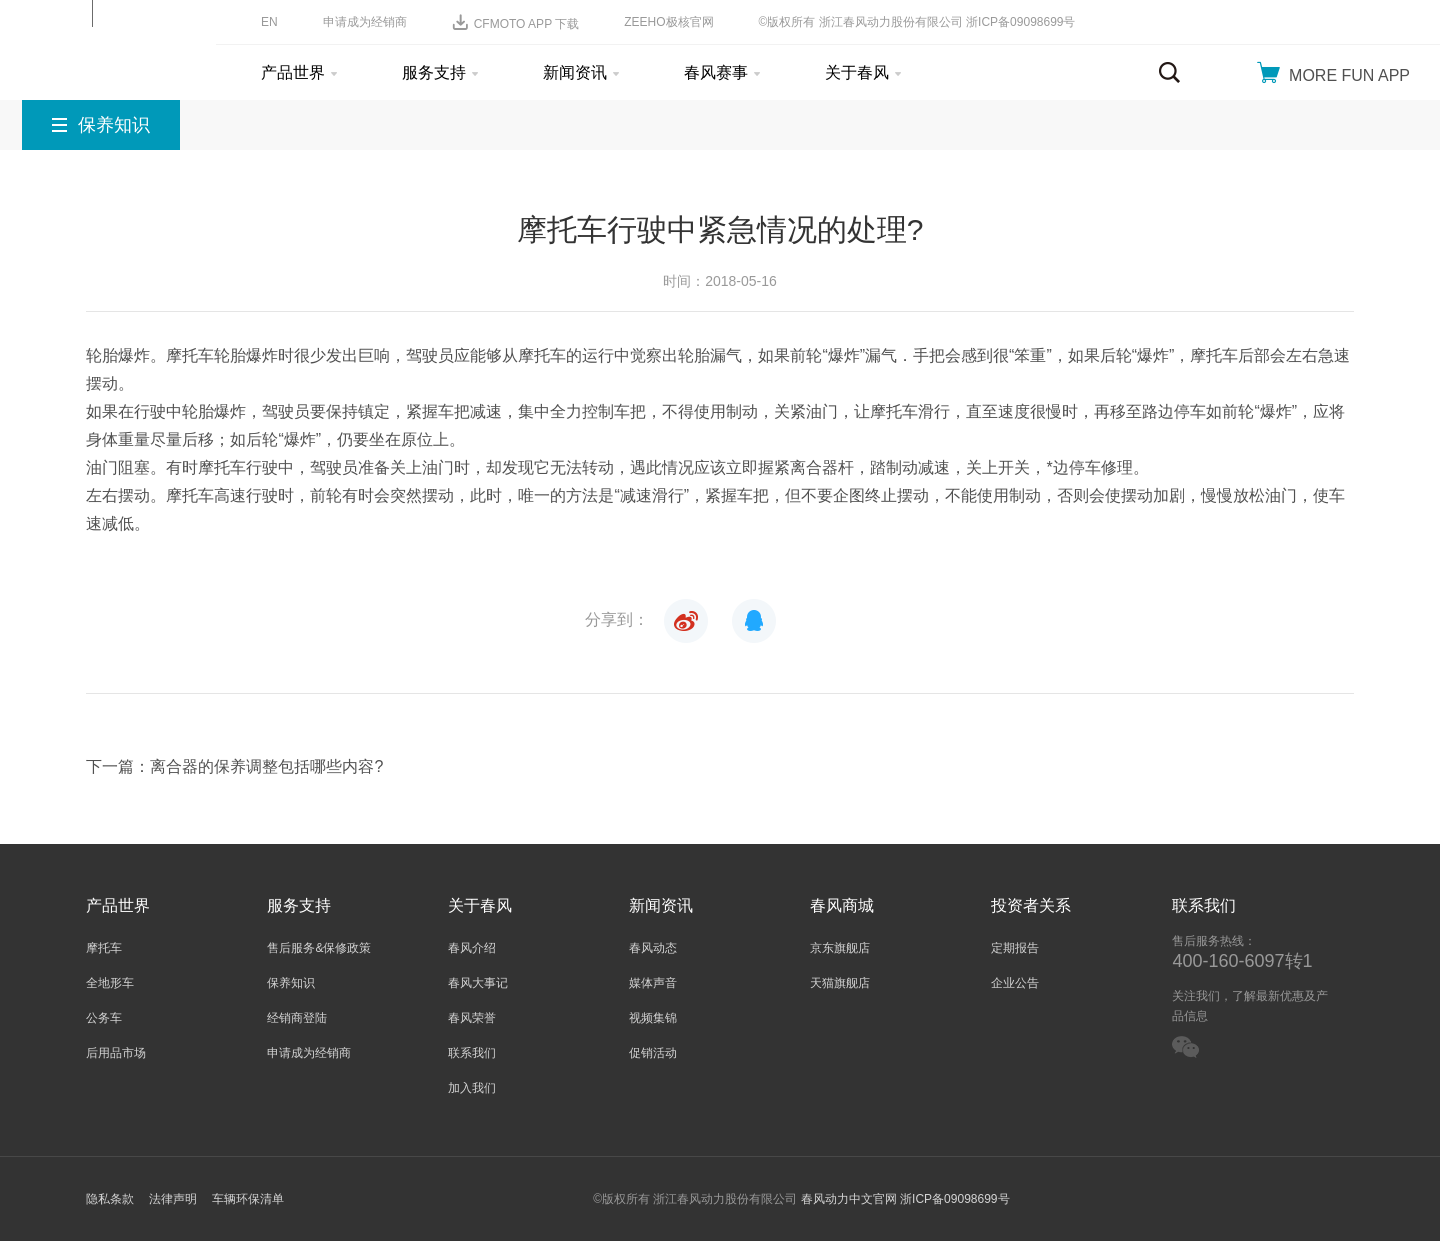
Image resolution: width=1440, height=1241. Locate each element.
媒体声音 (653, 983)
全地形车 (110, 983)
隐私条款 (110, 1199)
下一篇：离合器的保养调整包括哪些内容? (234, 766)
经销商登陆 (297, 1018)
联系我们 (472, 1053)
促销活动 (653, 1053)
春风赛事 (722, 72)
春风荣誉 (472, 1018)
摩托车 (104, 948)
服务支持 (440, 72)
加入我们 (472, 1088)
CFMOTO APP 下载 (516, 22)
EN (269, 22)
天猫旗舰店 (840, 983)
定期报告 (1015, 948)
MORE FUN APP (1333, 72)
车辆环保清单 (248, 1199)
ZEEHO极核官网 (668, 22)
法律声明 (173, 1199)
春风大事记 (478, 983)
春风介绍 (472, 948)
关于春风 (863, 72)
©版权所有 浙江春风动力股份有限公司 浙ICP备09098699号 (917, 22)
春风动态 (653, 948)
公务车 (104, 1018)
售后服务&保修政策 (319, 948)
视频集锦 (653, 1018)
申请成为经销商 (365, 22)
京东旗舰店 (840, 948)
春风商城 (842, 905)
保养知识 (291, 983)
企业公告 (1015, 983)
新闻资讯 (581, 72)
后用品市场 (116, 1053)
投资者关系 (1031, 905)
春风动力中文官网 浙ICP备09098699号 (905, 1199)
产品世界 (299, 72)
